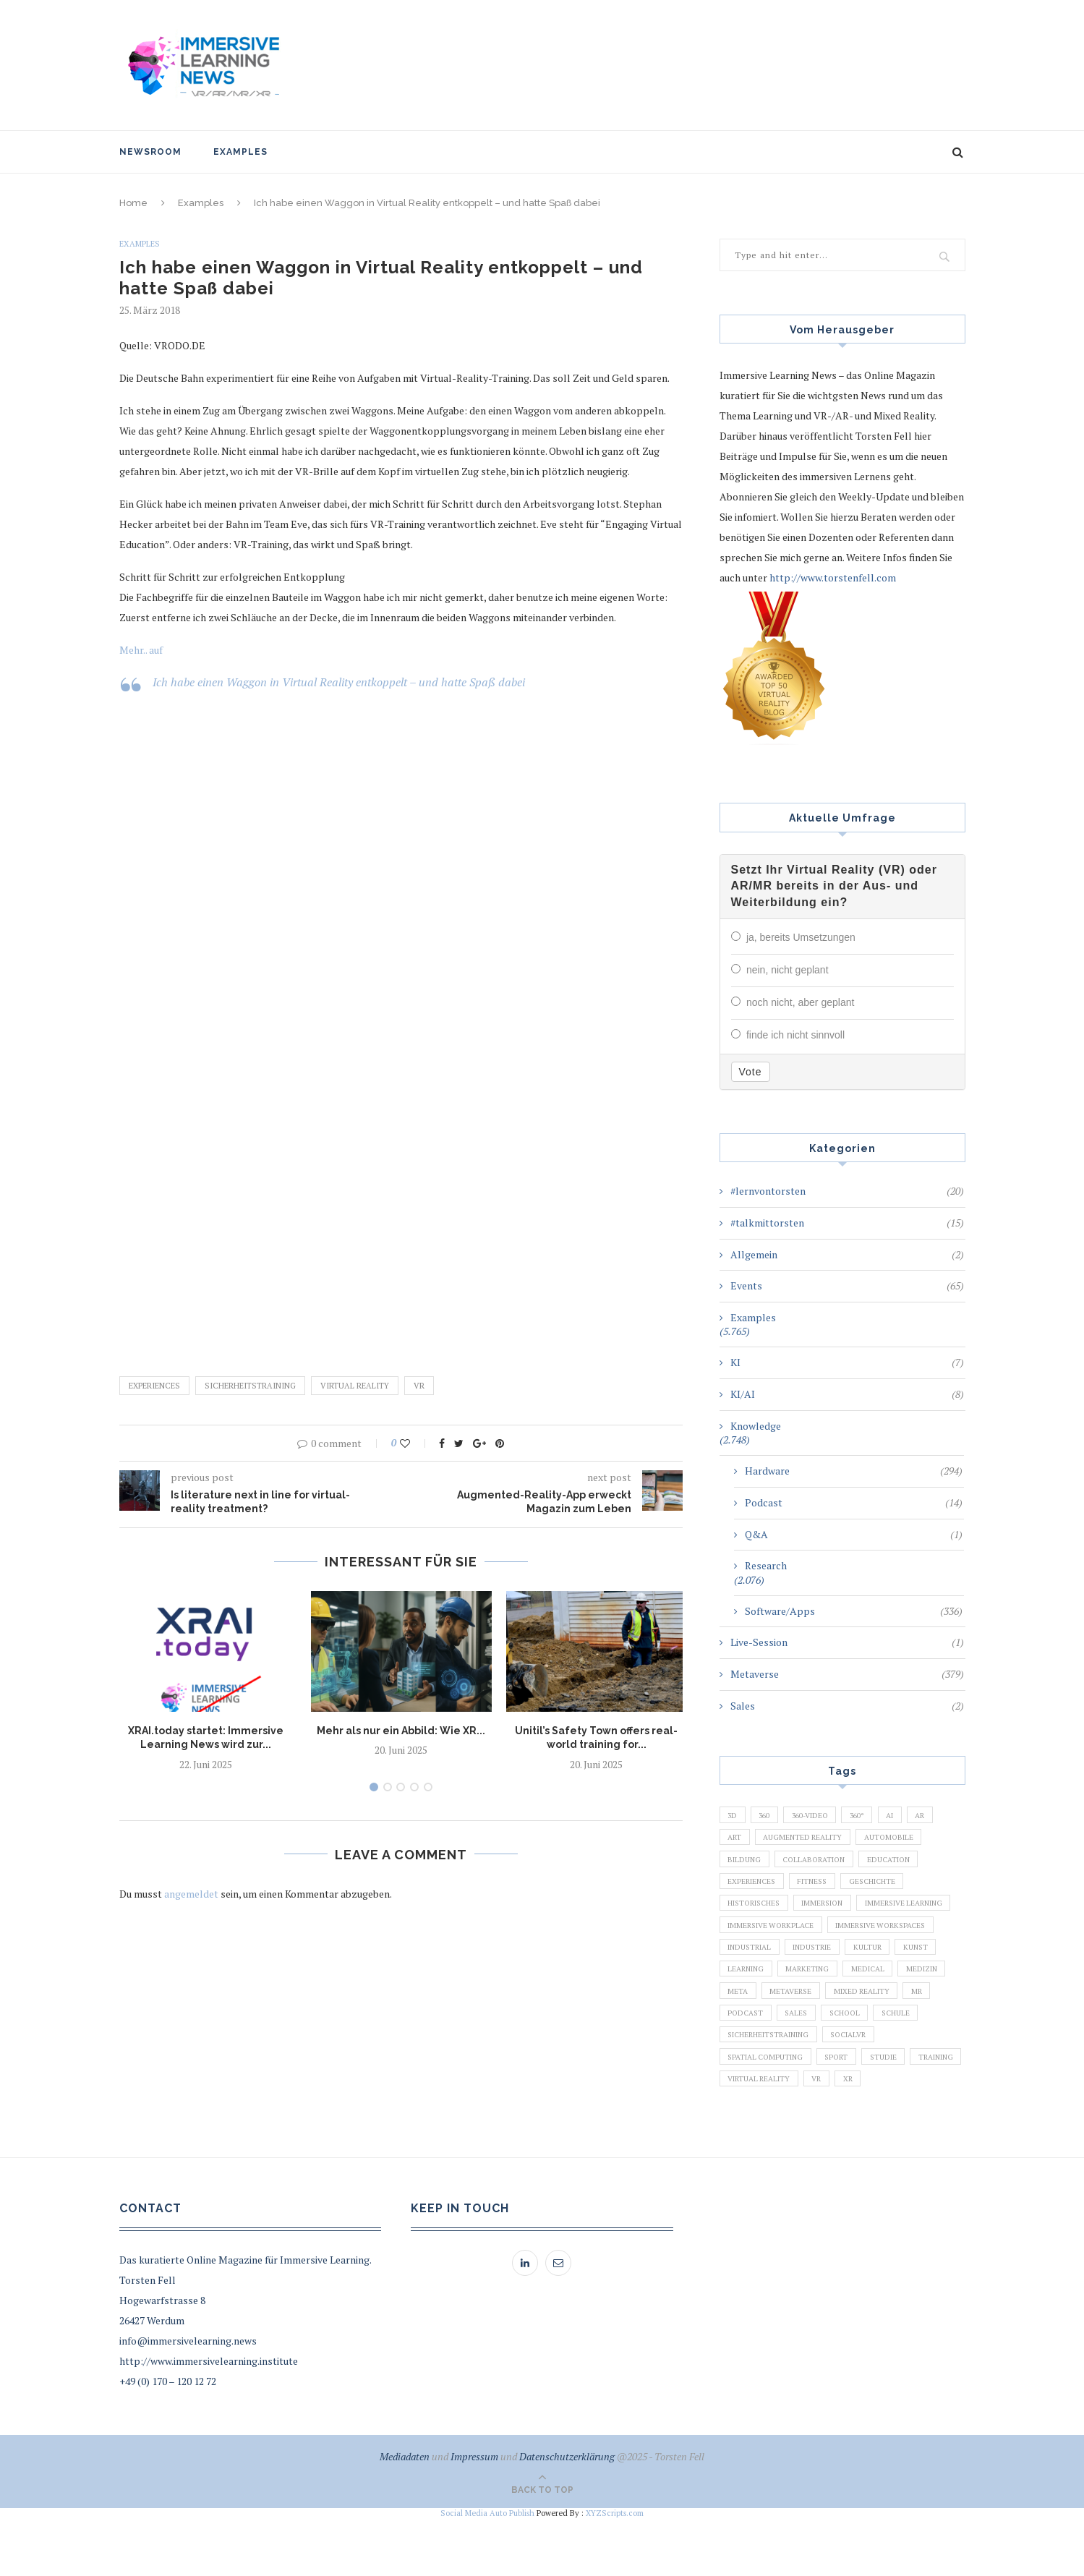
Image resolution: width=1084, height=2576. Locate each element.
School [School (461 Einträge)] (858, 2060)
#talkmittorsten (847, 1220)
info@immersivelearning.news (188, 2398)
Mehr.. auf (141, 650)
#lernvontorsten (847, 1188)
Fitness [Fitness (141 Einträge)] (821, 1887)
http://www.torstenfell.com (832, 577)
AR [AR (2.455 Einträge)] (947, 1813)
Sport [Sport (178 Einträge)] (848, 2110)
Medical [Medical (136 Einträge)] (817, 2011)
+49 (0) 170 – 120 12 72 (167, 2439)
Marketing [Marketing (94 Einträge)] (752, 2011)
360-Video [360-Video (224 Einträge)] (821, 1813)
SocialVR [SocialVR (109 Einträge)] (865, 2086)
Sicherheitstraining (250, 1386)
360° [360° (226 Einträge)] (875, 1813)
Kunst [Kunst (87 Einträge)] (864, 1987)
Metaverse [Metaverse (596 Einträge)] (751, 2036)
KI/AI (847, 1391)
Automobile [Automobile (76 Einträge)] (903, 1838)
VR (419, 1386)
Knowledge (755, 1423)
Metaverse (847, 1671)
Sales (847, 1703)
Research (766, 1562)
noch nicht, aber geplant (800, 1001)
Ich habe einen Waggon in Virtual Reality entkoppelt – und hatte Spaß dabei (339, 683)
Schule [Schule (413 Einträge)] (915, 2060)
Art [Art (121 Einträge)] (736, 1838)
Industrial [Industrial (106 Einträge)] (876, 1962)
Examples (240, 152)
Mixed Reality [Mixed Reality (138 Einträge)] (828, 2036)
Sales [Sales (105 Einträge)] (804, 2060)
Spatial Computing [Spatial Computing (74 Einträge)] (770, 2110)
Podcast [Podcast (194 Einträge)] (748, 2060)
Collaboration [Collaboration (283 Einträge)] (823, 1863)
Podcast (854, 1500)
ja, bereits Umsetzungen (800, 937)
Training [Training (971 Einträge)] (748, 2135)
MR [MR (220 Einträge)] (888, 2036)
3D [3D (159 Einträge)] (734, 1813)
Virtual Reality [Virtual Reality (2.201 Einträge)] (827, 2135)
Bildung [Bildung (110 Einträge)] (746, 1863)
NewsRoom (150, 152)
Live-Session (847, 1639)
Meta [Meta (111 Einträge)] (928, 2011)
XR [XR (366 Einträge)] (926, 2135)
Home (133, 202)
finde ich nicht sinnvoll (795, 1032)
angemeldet (191, 1894)
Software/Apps (854, 1608)
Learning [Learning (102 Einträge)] (922, 1987)
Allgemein (847, 1252)
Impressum (474, 2514)
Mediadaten (405, 2514)
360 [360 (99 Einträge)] (770, 1813)
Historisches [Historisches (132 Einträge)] (758, 1912)
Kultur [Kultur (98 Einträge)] (811, 1987)
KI (847, 1359)
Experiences (154, 1386)
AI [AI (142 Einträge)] (912, 1813)
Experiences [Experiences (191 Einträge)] (754, 1887)
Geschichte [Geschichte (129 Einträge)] (887, 1887)
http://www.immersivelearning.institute (208, 2419)
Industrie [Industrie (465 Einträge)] (750, 1987)
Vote (750, 1069)
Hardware (854, 1468)
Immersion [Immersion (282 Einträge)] (835, 1912)
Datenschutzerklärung (567, 2514)
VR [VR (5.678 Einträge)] (891, 2135)
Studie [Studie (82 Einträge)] (900, 2110)
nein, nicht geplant (787, 969)
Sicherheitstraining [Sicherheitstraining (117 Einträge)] (774, 2086)
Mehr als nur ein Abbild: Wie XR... (401, 1730)
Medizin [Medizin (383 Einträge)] (877, 2011)
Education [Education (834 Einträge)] (905, 1863)
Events (847, 1283)
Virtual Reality (354, 1386)
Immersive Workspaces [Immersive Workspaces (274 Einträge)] (778, 1962)
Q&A (854, 1531)
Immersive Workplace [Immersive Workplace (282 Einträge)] (885, 1937)
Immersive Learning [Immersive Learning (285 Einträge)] (771, 1937)
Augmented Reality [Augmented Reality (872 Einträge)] (811, 1838)
